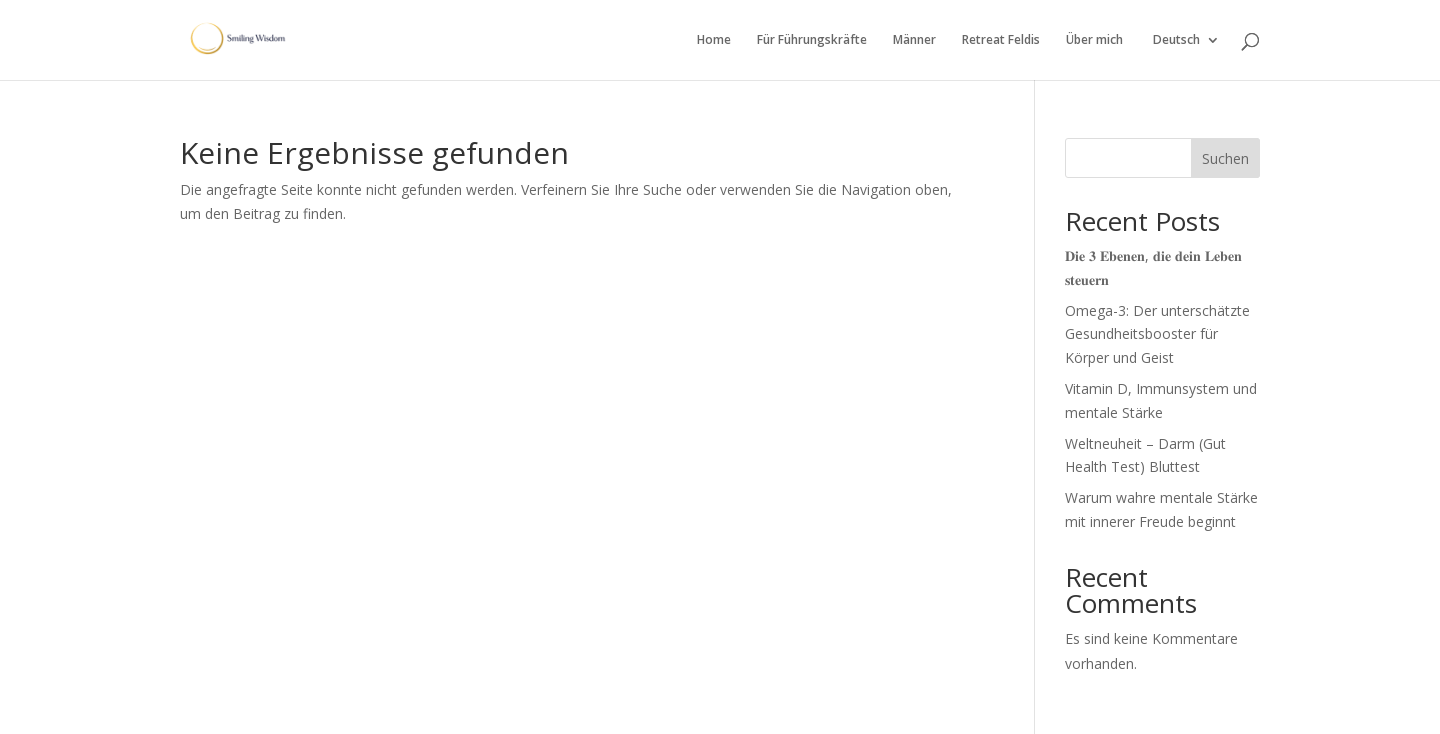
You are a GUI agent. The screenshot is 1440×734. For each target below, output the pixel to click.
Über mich (1094, 40)
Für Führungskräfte (812, 40)
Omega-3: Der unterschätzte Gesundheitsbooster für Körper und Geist (1157, 334)
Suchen (1225, 158)
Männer (914, 40)
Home (714, 40)
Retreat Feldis (1001, 40)
